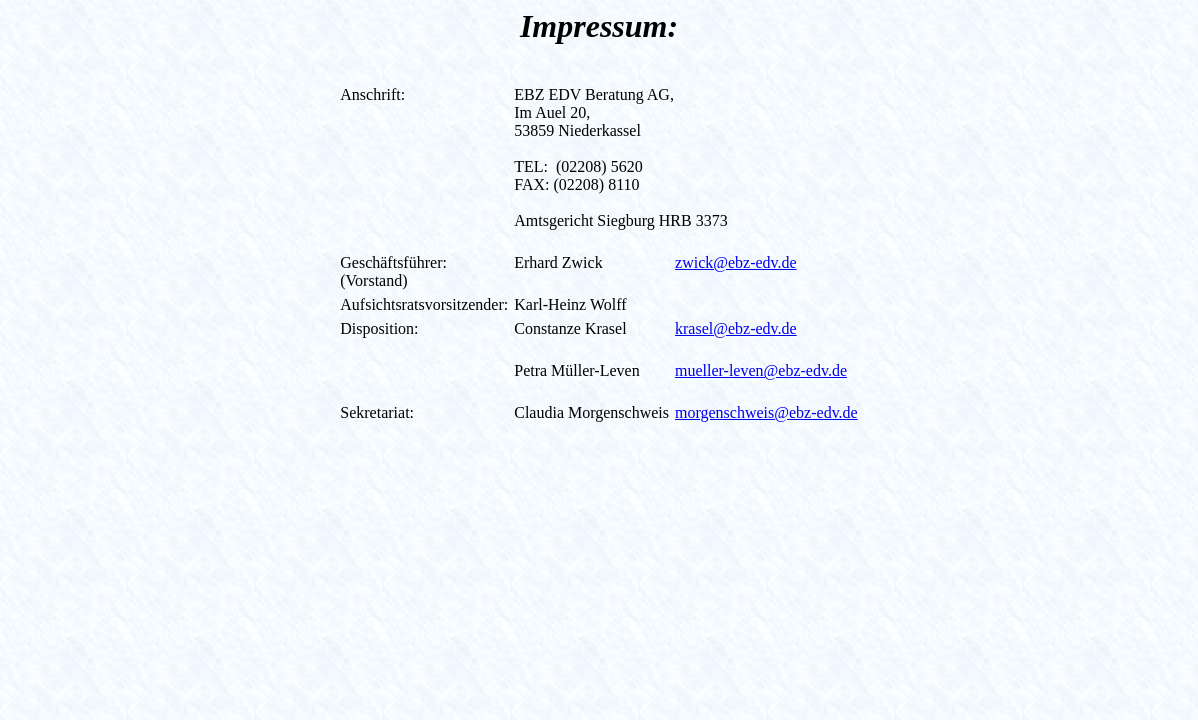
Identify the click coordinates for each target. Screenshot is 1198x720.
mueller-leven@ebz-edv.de (761, 370)
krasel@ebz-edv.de (736, 328)
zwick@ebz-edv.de (736, 262)
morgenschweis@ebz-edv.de (766, 412)
